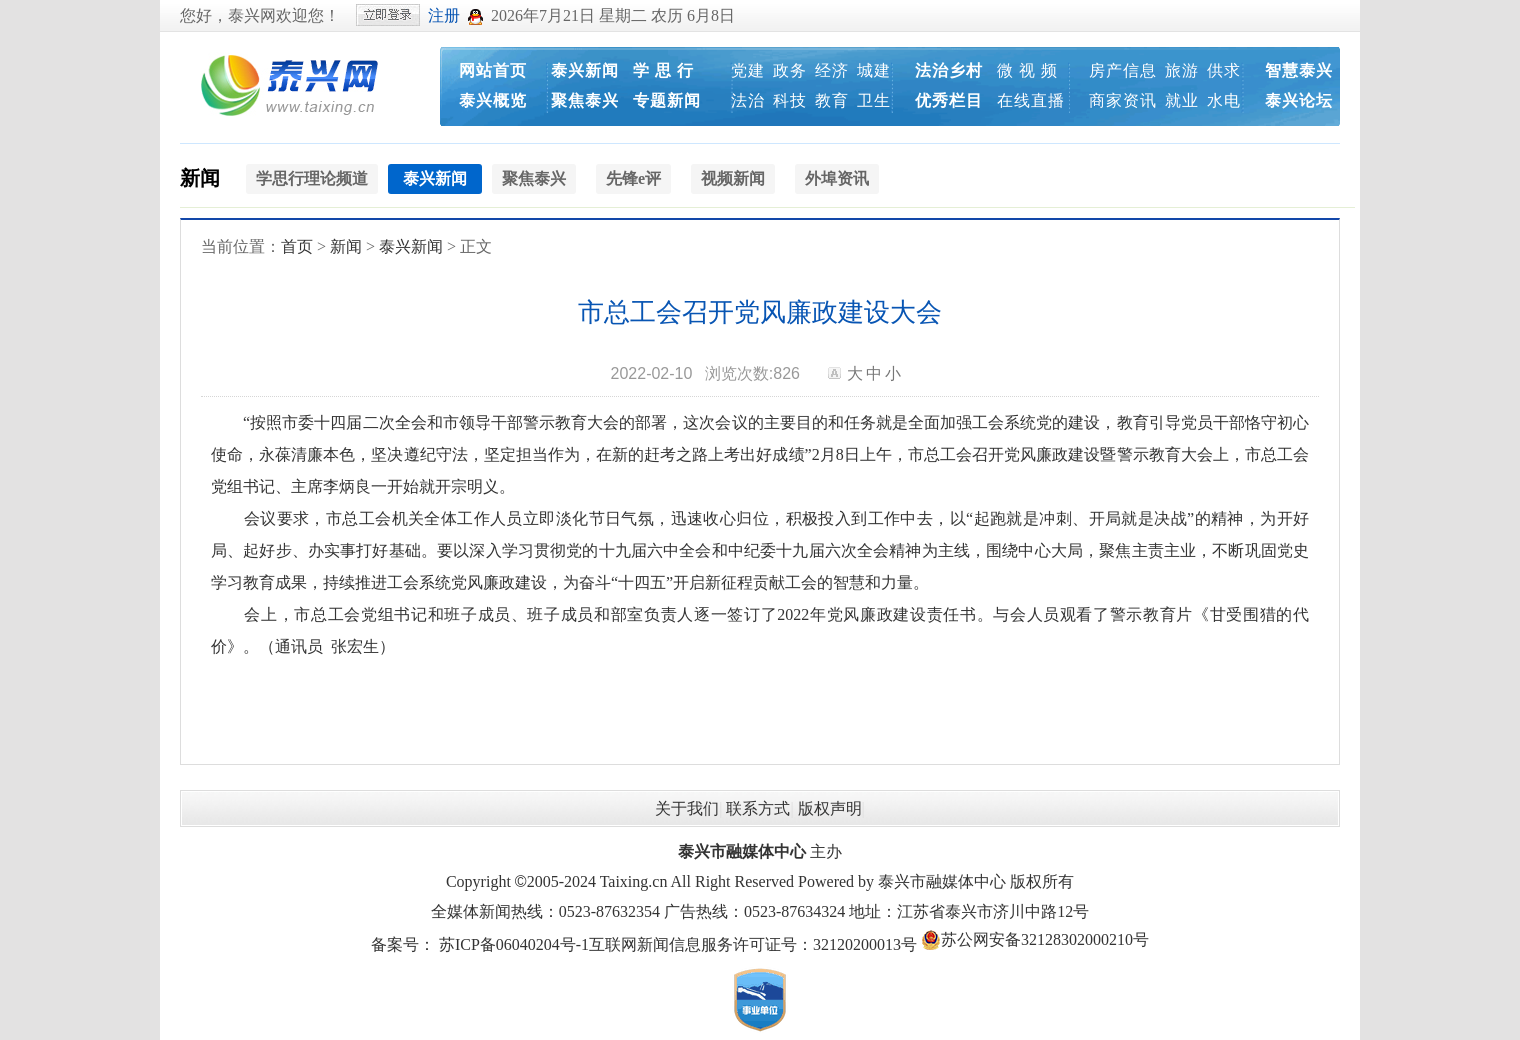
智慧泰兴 (1299, 70)
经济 (832, 70)
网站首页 (493, 70)
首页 (297, 246)
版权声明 (830, 808)
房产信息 (1123, 70)
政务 (790, 70)
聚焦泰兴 (585, 100)
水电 (1224, 100)
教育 (832, 100)
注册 (444, 15)
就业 (1182, 100)
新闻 (200, 178)
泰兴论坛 (1299, 100)
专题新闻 (667, 100)
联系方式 (758, 808)
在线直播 (1031, 100)
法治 (748, 100)
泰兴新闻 (585, 70)
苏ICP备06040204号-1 (514, 944)
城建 (874, 70)
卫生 (874, 100)
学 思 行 (663, 70)
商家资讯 (1123, 100)
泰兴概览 (493, 100)
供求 (1224, 70)
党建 (748, 70)
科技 (790, 100)
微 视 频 (1027, 70)
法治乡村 (949, 70)
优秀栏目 (949, 100)
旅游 (1182, 70)
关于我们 (687, 808)
